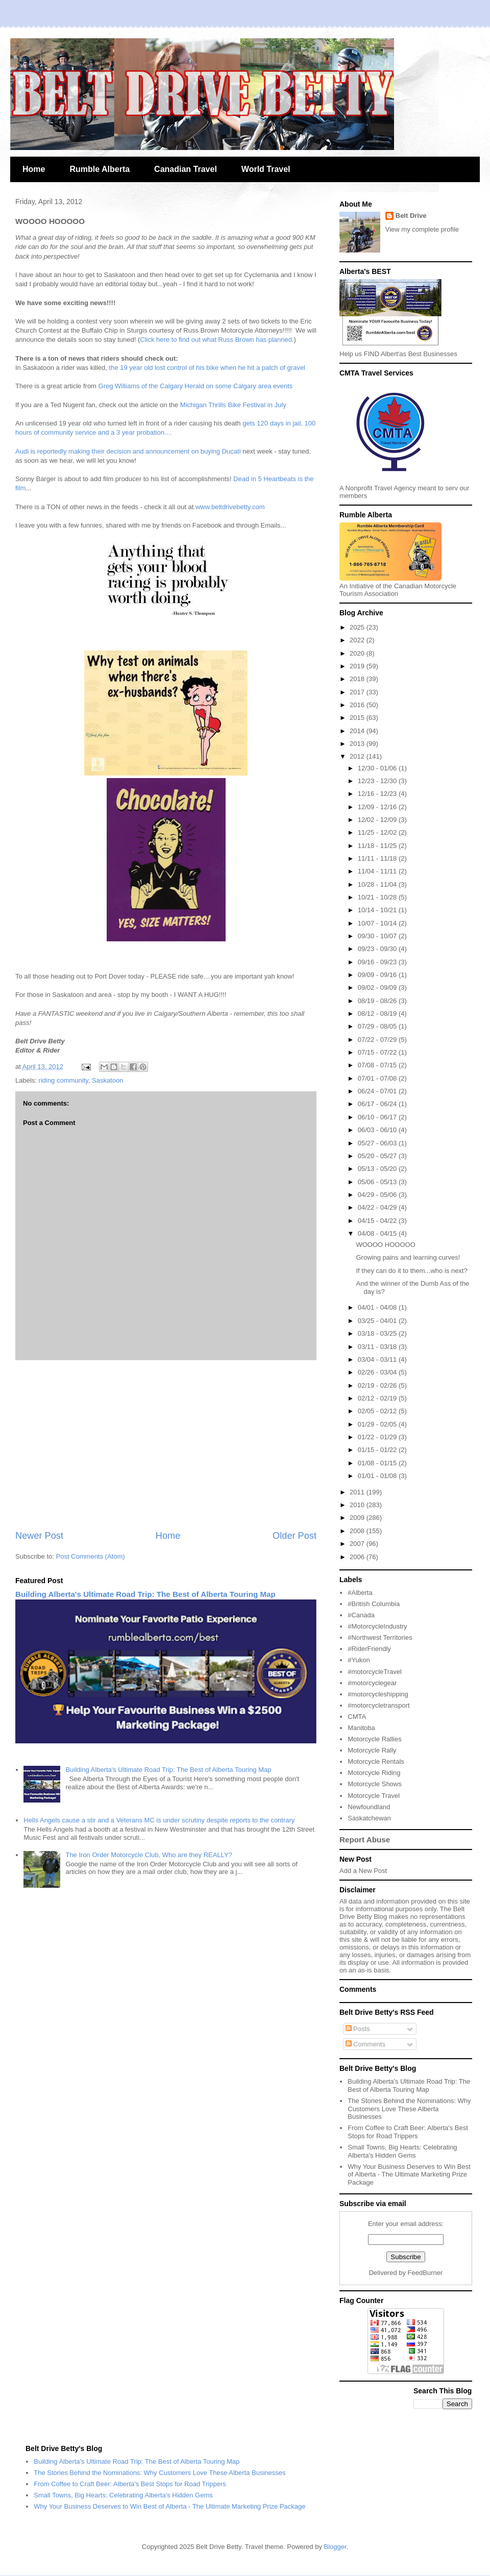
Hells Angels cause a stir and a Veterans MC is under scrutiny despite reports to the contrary (159, 1820)
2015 (358, 717)
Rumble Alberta (99, 169)
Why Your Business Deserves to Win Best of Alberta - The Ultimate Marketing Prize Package (409, 2174)
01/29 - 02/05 (378, 1424)
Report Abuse (364, 1839)
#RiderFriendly (369, 1649)
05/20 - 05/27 (378, 1156)
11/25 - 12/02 (378, 832)
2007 (358, 1543)
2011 (358, 1492)
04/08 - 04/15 (378, 1233)
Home (33, 169)
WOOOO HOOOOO (385, 1244)
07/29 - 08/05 (378, 1026)
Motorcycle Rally (372, 1750)
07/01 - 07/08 (378, 1078)
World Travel (265, 169)
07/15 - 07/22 (378, 1052)
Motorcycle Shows (374, 1784)
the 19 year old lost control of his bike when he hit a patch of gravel (207, 367)
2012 (358, 756)
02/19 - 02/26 (378, 1385)
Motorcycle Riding (374, 1773)
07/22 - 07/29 (378, 1039)
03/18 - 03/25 (378, 1333)
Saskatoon (107, 1080)
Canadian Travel (185, 169)
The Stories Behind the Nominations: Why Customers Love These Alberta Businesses (409, 2108)
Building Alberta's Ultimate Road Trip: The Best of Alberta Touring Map (145, 1594)
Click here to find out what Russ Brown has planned (216, 339)
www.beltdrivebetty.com (230, 507)
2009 (358, 1517)
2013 (358, 743)
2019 (358, 666)
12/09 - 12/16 (378, 807)
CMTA (357, 1716)
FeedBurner (425, 2273)
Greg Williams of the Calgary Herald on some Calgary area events (196, 386)
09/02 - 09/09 (378, 987)
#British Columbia (374, 1604)
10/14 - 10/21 (378, 910)
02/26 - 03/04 (378, 1372)
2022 (358, 640)
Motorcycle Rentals (376, 1761)
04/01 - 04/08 (378, 1307)
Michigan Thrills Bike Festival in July (232, 405)
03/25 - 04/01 (378, 1320)
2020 (358, 653)
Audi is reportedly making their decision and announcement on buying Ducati (128, 451)
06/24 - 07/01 (378, 1091)
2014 (358, 731)
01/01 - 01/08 (378, 1476)
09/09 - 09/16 (378, 975)
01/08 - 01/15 (378, 1463)
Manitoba (361, 1728)
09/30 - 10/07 (378, 936)
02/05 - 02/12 (378, 1411)
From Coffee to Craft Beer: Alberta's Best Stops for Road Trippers (408, 2132)
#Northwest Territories (380, 1637)
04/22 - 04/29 (378, 1207)
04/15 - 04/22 (378, 1220)
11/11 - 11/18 (378, 858)
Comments (365, 2044)
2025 (358, 627)
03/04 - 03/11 (378, 1359)
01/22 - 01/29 (378, 1437)
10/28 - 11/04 (378, 884)
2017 (358, 692)
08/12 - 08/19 (378, 1013)
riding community (63, 1080)
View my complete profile (422, 229)
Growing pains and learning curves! (408, 1257)
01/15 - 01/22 (378, 1450)
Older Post (294, 1536)
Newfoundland (369, 1807)
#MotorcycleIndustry (377, 1626)
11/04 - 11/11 (378, 871)
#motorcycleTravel (375, 1671)
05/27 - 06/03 (378, 1143)
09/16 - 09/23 (378, 962)
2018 (358, 679)
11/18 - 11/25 (378, 845)
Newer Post (39, 1536)
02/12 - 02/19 (378, 1398)
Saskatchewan (369, 1818)
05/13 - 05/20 (378, 1168)
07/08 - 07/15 (378, 1065)
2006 (358, 1557)
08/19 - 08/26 (378, 1001)
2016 (358, 705)
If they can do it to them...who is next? (411, 1270)
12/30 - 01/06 (378, 768)
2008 (358, 1531)
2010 (358, 1505)
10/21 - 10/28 (378, 897)
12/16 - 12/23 (378, 793)
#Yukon (359, 1660)
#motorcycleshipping (378, 1694)
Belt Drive (411, 215)
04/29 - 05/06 (378, 1194)
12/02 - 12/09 (378, 819)
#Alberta (360, 1592)
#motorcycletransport (378, 1705)
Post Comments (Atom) (90, 1556)
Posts (358, 2029)
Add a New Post (363, 1870)
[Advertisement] (165, 1444)
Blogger (335, 2546)
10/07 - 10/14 (378, 923)
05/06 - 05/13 (378, 1182)
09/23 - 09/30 (378, 949)
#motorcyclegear (372, 1683)
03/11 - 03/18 (378, 1346)
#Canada (361, 1615)
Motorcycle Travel (374, 1795)
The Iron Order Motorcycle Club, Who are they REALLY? (148, 1855)
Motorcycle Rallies (374, 1739)
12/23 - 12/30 (378, 781)
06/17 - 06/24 (378, 1104)
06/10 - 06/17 (378, 1117)
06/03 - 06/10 (378, 1130)
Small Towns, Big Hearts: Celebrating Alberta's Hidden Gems (402, 2151)
